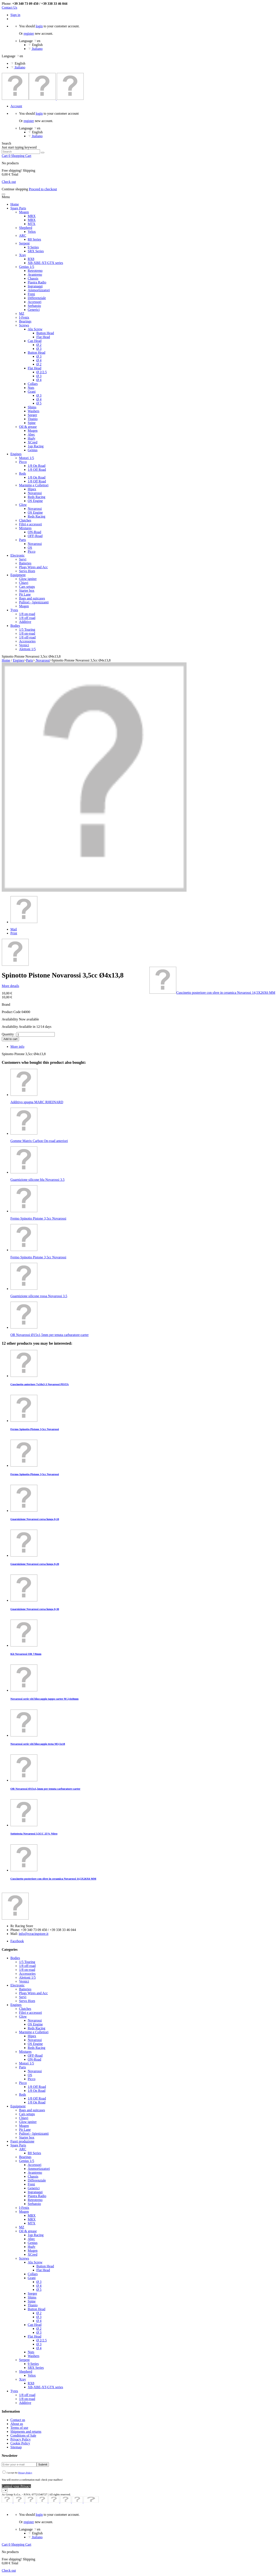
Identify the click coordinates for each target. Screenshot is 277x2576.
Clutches (25, 520)
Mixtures (25, 528)
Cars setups (27, 586)
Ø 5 (39, 403)
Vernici (24, 645)
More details (10, 986)
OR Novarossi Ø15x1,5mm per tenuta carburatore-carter (49, 1335)
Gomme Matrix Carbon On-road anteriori (39, 1141)
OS (30, 547)
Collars (33, 384)
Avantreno (35, 274)
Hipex (32, 489)
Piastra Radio (37, 282)
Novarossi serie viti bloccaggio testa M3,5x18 (37, 1743)
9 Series (33, 247)
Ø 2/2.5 (41, 372)
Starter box (26, 590)
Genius (32, 450)
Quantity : (9, 1034)
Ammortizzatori (39, 290)
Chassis (33, 278)
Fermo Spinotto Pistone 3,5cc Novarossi (38, 1218)
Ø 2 (39, 345)
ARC (22, 235)
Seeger (32, 415)
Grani (31, 391)
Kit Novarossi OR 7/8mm (25, 1653)
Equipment (18, 575)
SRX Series (36, 251)
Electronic (17, 555)
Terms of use (19, 2427)
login (39, 26)
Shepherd (25, 228)
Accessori (34, 302)
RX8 (31, 259)
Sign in (15, 15)
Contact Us (9, 7)
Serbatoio (34, 306)
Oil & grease (28, 427)
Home (14, 204)
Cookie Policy (20, 2443)
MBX (31, 220)
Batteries (25, 563)
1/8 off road (27, 618)
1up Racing (35, 446)
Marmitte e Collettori (33, 485)
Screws (24, 325)
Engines (16, 454)
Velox (32, 231)
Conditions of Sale (23, 2435)
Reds (22, 473)
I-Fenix (24, 317)
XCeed (32, 442)
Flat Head (43, 337)
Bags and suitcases (32, 598)
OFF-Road (35, 536)
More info (17, 1046)
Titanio (33, 419)
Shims (32, 407)
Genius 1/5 (26, 267)
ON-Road (34, 532)
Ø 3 (39, 348)
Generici (34, 309)
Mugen (24, 212)
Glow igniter (28, 579)
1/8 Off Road (37, 469)
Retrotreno (35, 270)
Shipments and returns (25, 2431)
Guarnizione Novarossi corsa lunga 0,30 (34, 1609)
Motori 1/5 (26, 458)
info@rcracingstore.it (33, 1934)
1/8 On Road (36, 466)
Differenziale (37, 298)
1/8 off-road (27, 637)
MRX (31, 216)
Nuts (31, 387)
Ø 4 (39, 360)
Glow (23, 505)
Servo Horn (27, 571)
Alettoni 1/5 (27, 649)
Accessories (27, 641)
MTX (31, 224)
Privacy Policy (20, 2439)
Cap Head (35, 341)
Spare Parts (18, 208)
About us (16, 2424)
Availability (10, 1019)
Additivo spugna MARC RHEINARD (36, 1102)
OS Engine (35, 501)
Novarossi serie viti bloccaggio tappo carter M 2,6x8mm (44, 1698)
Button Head (45, 333)
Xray (22, 255)
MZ (21, 313)
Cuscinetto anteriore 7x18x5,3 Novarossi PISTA (39, 1384)
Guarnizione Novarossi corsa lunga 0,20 (34, 1564)
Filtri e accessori (30, 524)
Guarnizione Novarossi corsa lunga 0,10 (34, 1519)
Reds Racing (36, 497)
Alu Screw (35, 329)
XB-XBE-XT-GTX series (45, 263)
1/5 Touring (27, 629)
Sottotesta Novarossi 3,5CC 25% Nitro (33, 1833)
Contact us (17, 2420)
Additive (25, 622)
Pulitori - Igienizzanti (34, 602)
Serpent (24, 243)
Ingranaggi (35, 286)
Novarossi (35, 493)
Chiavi (23, 583)
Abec (31, 434)
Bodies (15, 625)
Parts (22, 540)
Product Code (12, 1012)
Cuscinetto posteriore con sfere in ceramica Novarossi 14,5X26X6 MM (53, 1878)
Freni (31, 294)
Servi (22, 559)
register (29, 33)
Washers (33, 411)
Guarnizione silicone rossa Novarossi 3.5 (38, 1296)
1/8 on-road (27, 614)
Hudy (31, 438)
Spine (31, 423)
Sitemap (16, 2447)
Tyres (14, 610)
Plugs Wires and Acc (33, 567)
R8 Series (34, 239)
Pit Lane (25, 594)
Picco (23, 462)
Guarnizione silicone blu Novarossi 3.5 (37, 1179)
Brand (6, 1004)
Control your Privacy (16, 2486)
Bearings (25, 321)
